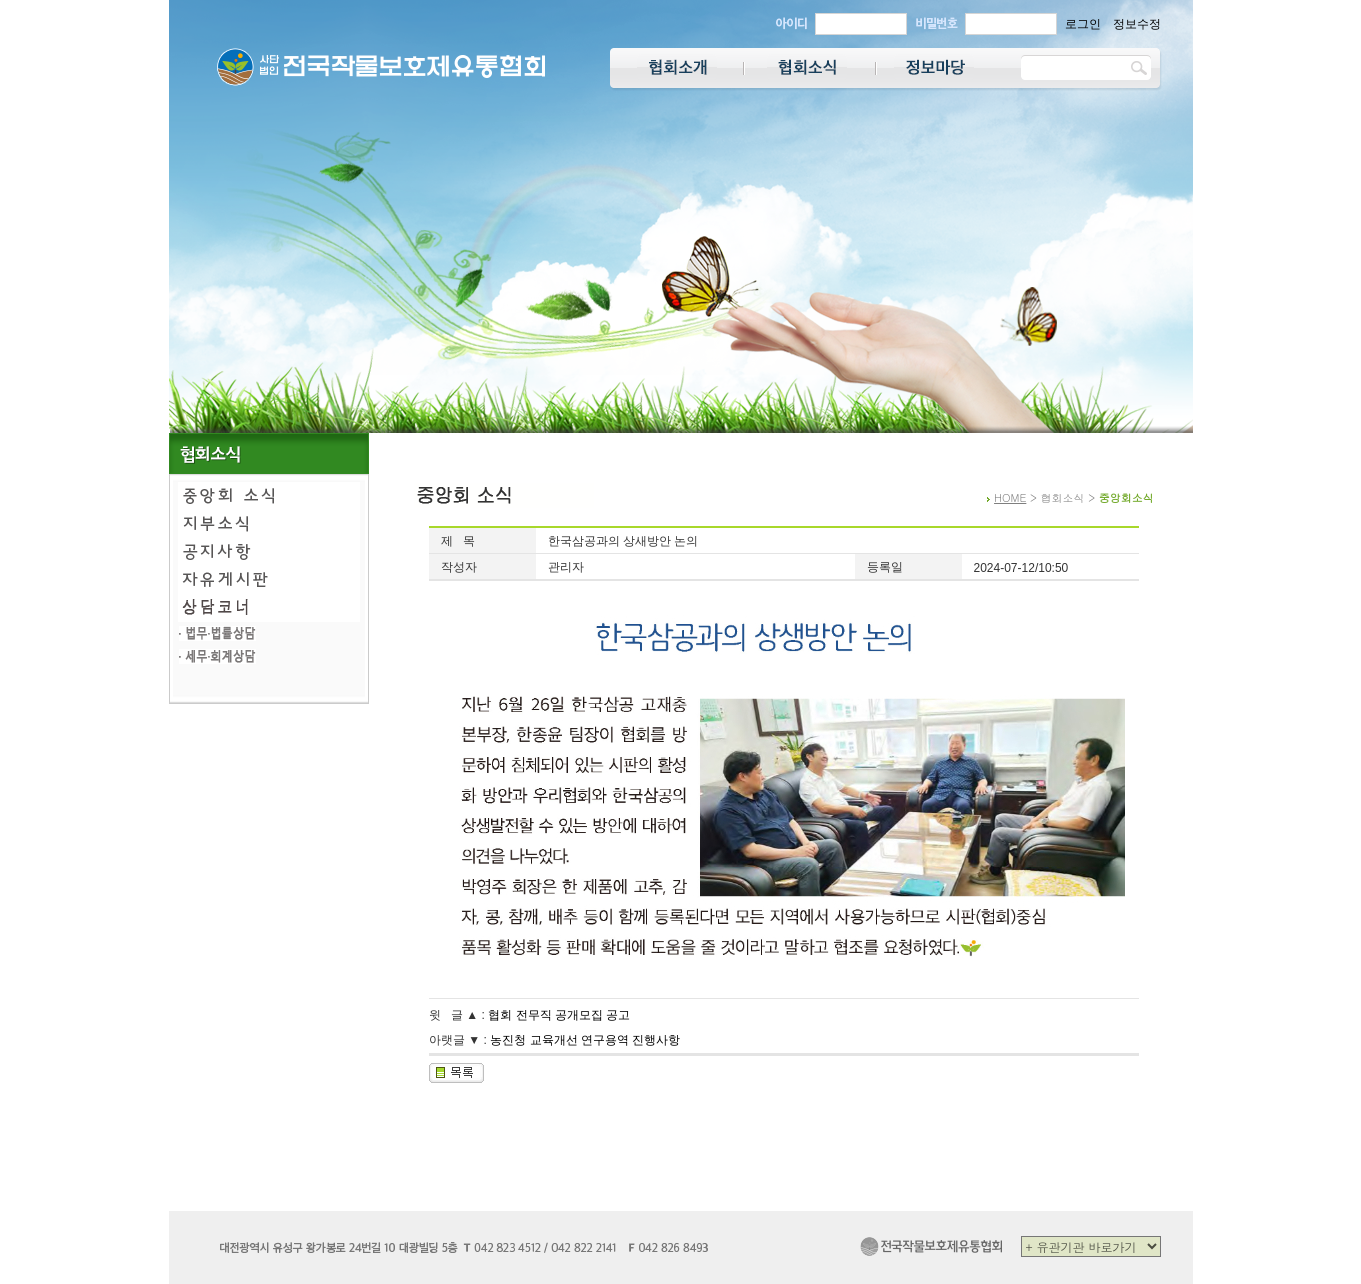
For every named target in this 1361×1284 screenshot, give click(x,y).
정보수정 (1137, 24)
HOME (1010, 497)
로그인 (1083, 24)
